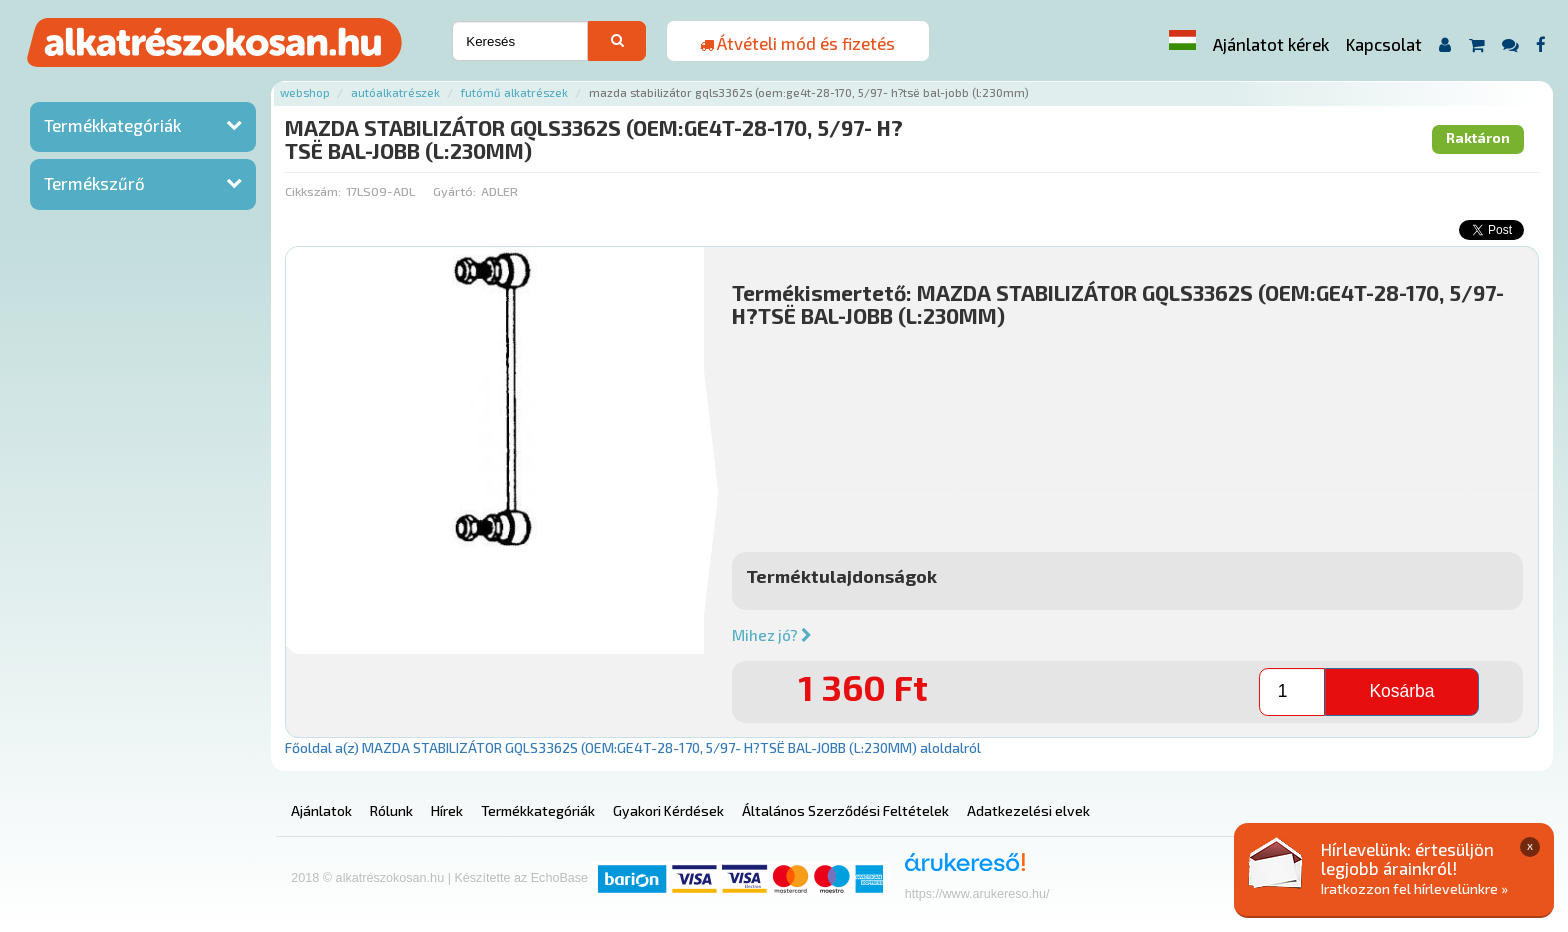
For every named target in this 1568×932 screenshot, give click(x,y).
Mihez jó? (772, 635)
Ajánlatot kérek (1271, 44)
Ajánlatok (321, 810)
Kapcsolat (1384, 44)
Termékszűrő (94, 183)
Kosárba (1401, 691)
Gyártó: (454, 191)
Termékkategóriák (112, 125)
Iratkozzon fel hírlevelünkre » (1414, 888)
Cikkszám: (313, 191)
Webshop (305, 92)
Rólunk (391, 810)
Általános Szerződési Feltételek (845, 810)
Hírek (447, 810)
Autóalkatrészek (395, 92)
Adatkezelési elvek (1028, 810)
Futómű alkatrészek (514, 92)
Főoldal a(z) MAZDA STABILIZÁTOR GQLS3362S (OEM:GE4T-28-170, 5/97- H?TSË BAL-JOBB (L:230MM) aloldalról (633, 747)
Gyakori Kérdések (668, 810)
